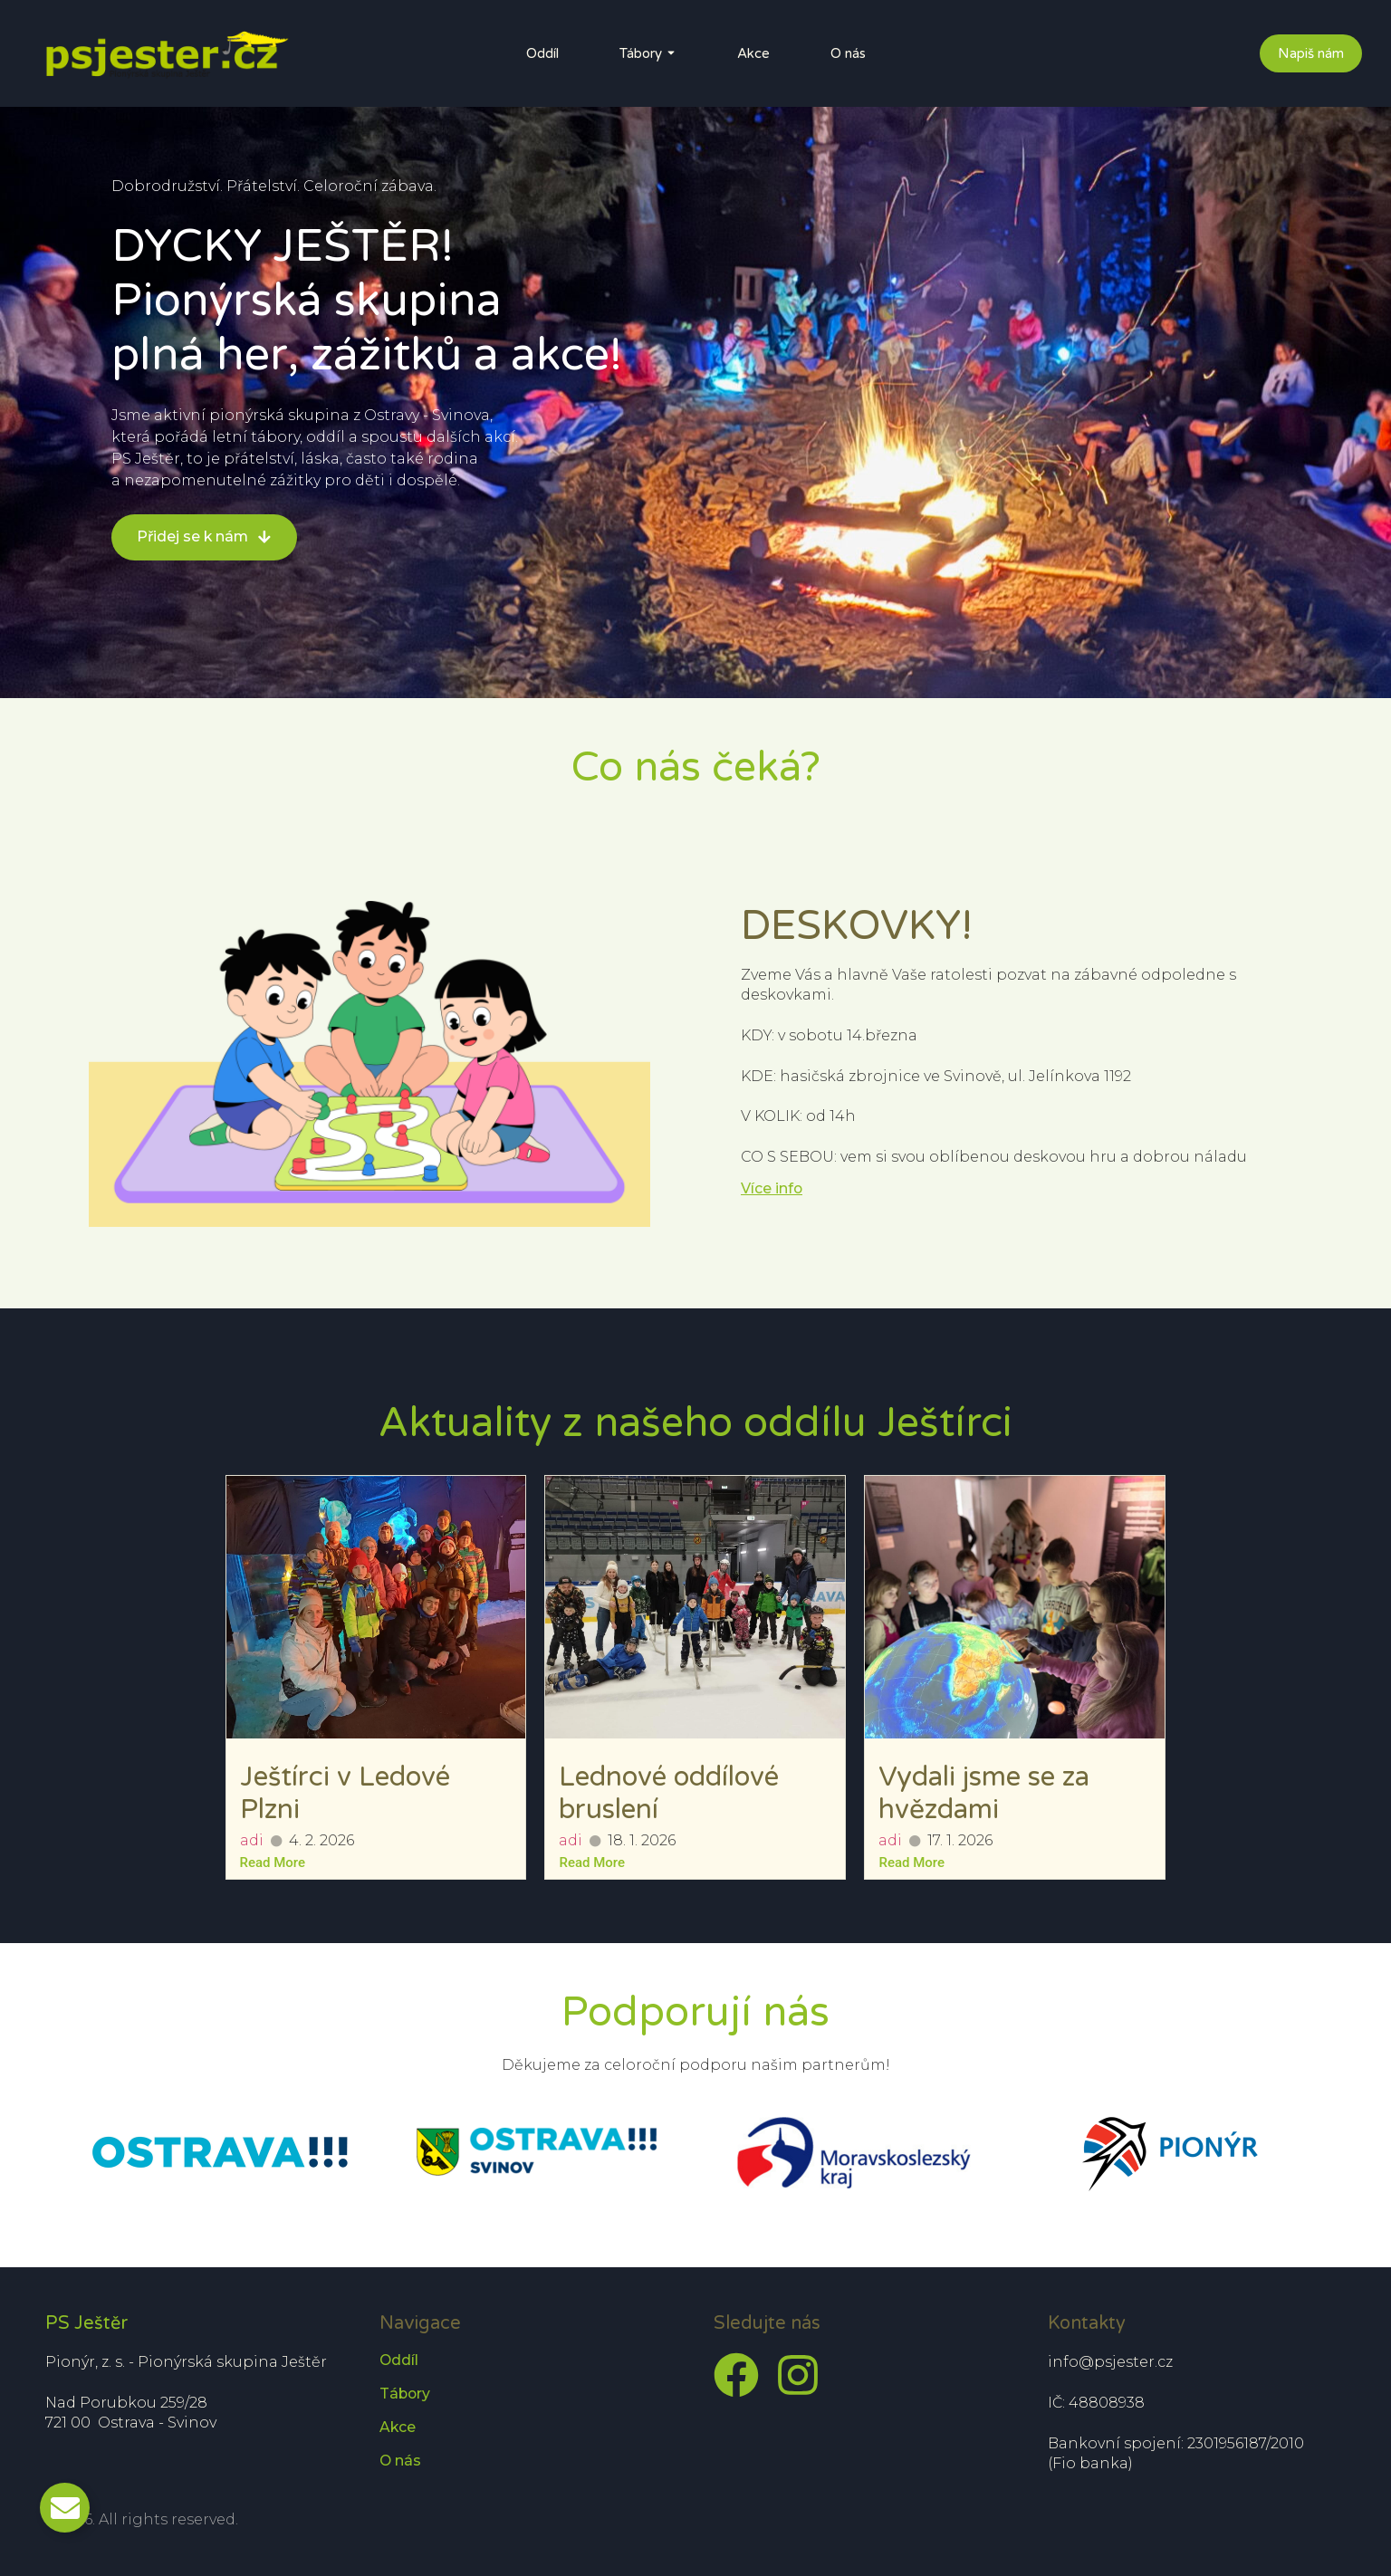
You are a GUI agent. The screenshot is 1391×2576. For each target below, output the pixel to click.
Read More (273, 1862)
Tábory (640, 53)
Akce (753, 53)
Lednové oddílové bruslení (669, 1793)
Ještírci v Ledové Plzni (345, 1793)
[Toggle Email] (65, 2508)
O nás (848, 53)
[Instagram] (797, 2375)
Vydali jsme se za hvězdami (983, 1793)
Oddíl (542, 53)
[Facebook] (736, 2375)
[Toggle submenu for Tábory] (669, 53)
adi (252, 1840)
